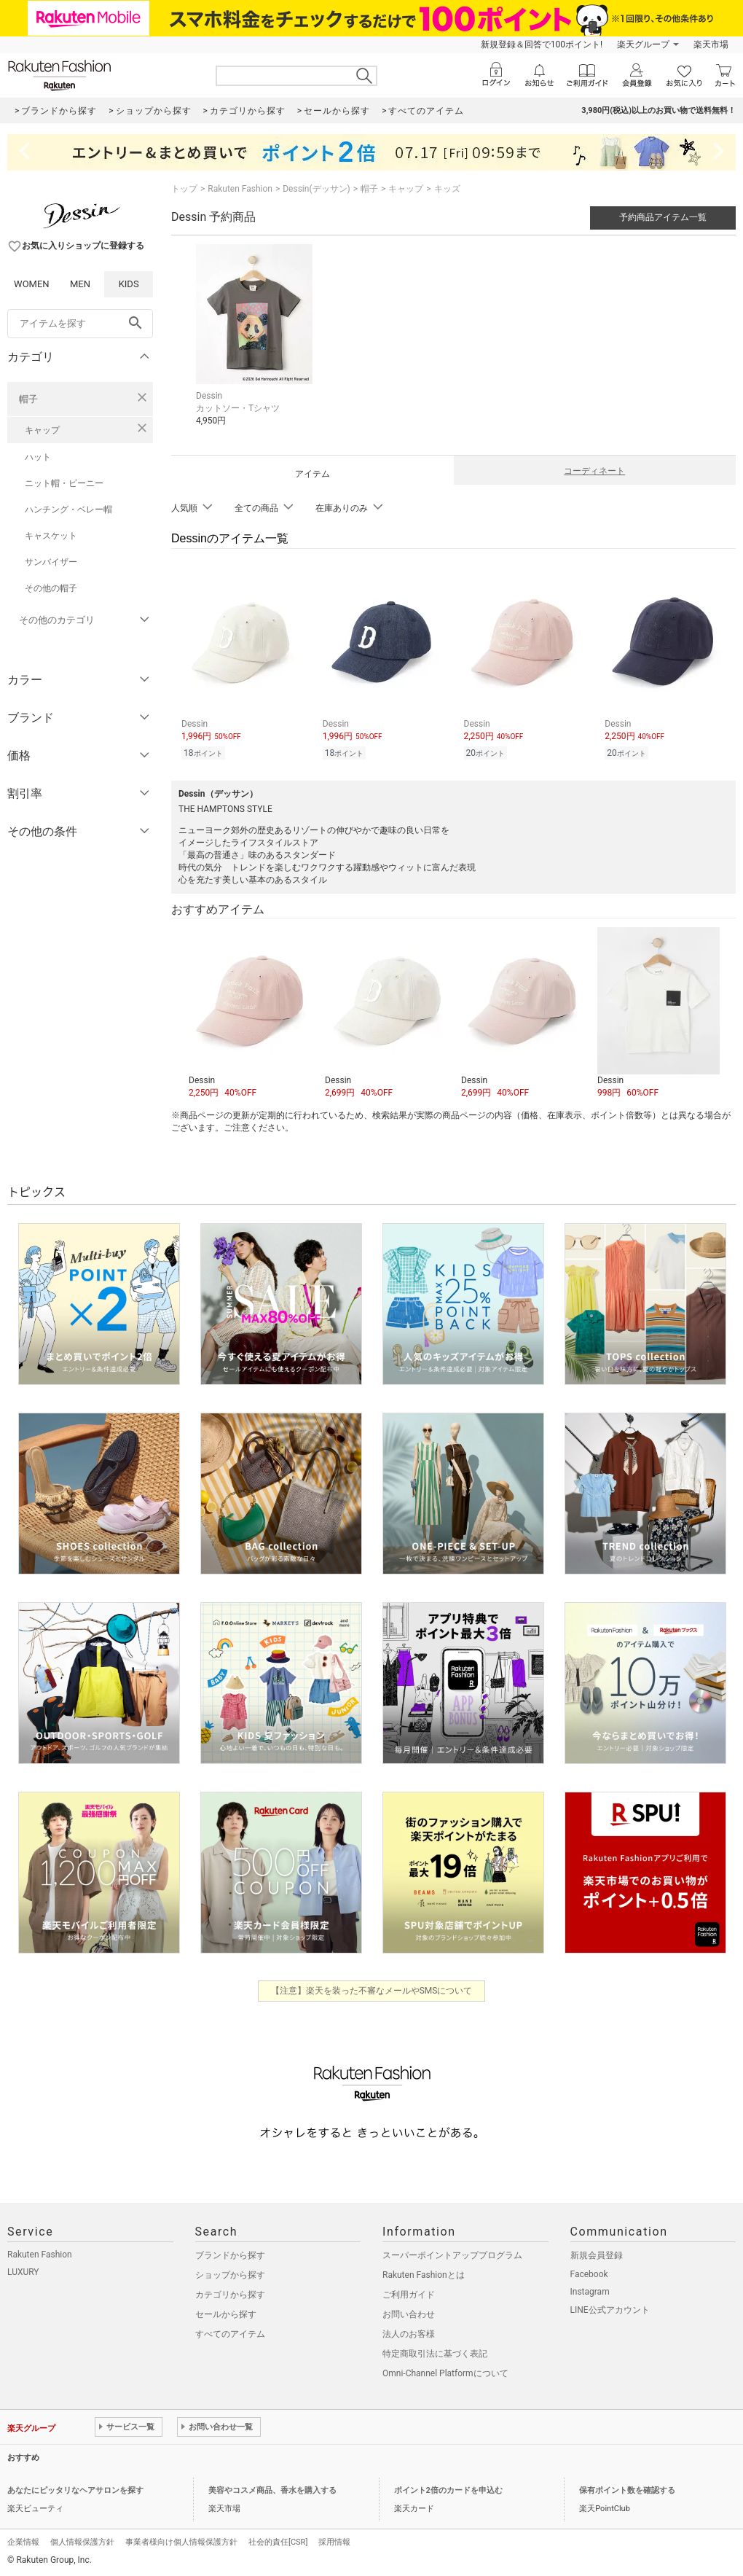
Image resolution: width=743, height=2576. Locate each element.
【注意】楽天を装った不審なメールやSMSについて (372, 1991)
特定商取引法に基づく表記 (434, 2354)
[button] (249, 1013)
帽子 (28, 399)
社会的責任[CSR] (277, 2542)
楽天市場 (710, 44)
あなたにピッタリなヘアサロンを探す (75, 2490)
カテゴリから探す (230, 2295)
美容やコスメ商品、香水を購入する (272, 2490)
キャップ (42, 430)
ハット (38, 457)
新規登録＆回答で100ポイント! (541, 44)
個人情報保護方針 (82, 2542)
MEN (80, 283)
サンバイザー (51, 562)
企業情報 (23, 2542)
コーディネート (594, 471)
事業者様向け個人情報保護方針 (181, 2542)
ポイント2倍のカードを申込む (448, 2490)
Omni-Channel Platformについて (445, 2373)
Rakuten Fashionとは (423, 2275)
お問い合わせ (408, 2314)
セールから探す (225, 2314)
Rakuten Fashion (240, 189)
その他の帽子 (51, 588)
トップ (184, 189)
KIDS (129, 283)
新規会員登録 (596, 2255)
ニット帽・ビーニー (64, 483)
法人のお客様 (408, 2334)
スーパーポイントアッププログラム (452, 2255)
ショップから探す (230, 2275)
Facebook (589, 2274)
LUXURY (23, 2272)
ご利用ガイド (408, 2295)
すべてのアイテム (230, 2334)
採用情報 (334, 2542)
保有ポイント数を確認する (627, 2490)
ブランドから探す (230, 2255)
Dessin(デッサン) (316, 189)
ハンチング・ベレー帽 (68, 509)
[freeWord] (80, 323)
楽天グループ (643, 44)
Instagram (590, 2292)
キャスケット (51, 536)
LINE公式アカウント (610, 2310)
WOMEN (32, 283)
